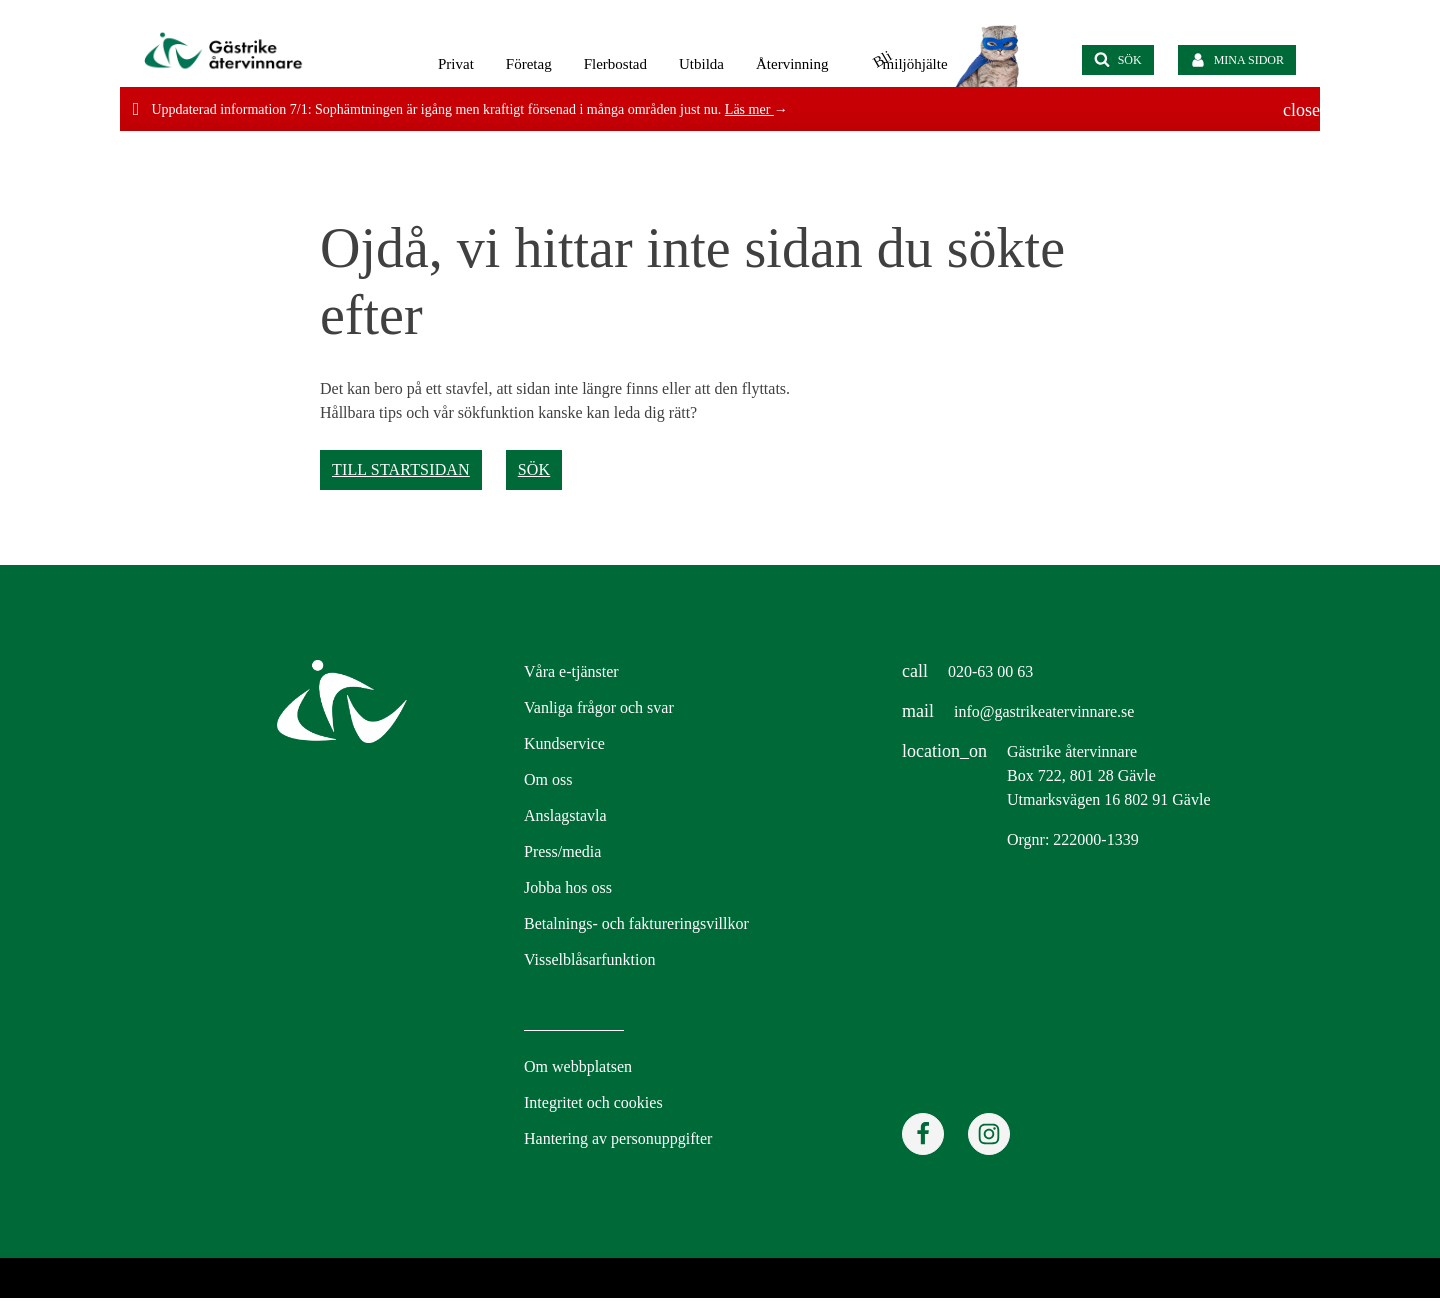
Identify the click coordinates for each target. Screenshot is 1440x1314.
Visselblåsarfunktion (589, 959)
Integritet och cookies (593, 1102)
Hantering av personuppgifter (618, 1138)
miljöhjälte (907, 63)
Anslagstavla (565, 815)
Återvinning (792, 64)
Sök (534, 469)
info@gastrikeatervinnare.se (1044, 711)
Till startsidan (401, 469)
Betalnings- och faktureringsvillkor (636, 923)
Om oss (548, 779)
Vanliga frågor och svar (599, 707)
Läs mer (749, 109)
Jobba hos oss (568, 887)
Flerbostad (615, 64)
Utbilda (701, 64)
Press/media (562, 851)
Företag (529, 64)
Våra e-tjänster (571, 671)
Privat (456, 64)
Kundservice (564, 743)
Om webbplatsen (578, 1066)
